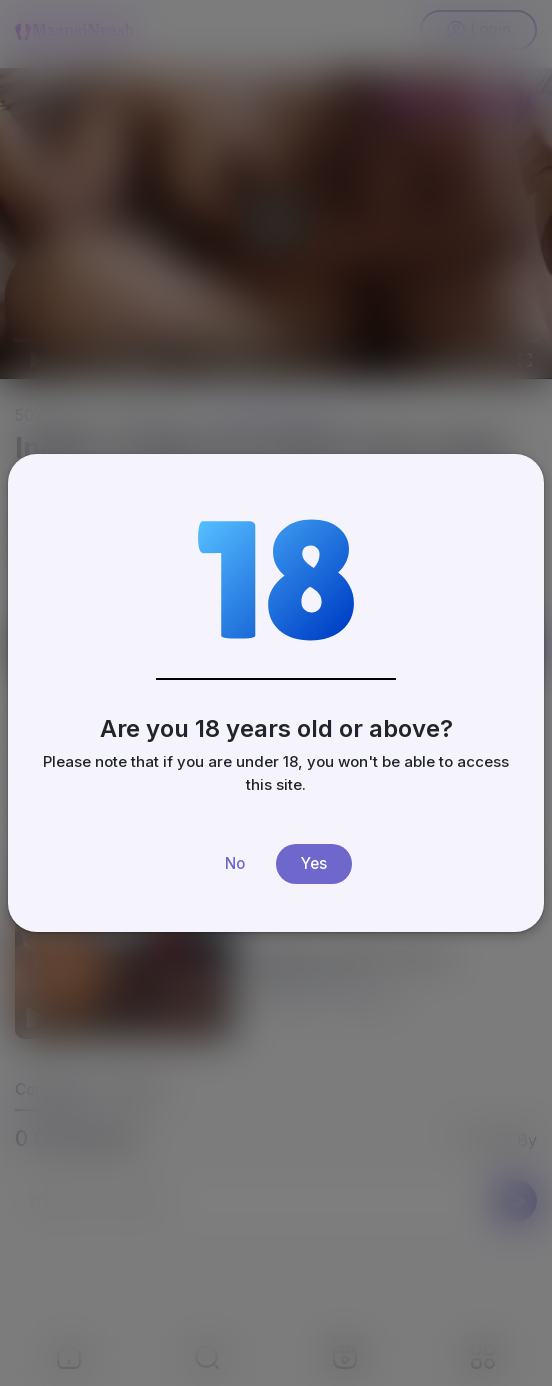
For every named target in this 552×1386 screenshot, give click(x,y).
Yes (314, 863)
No (235, 863)
